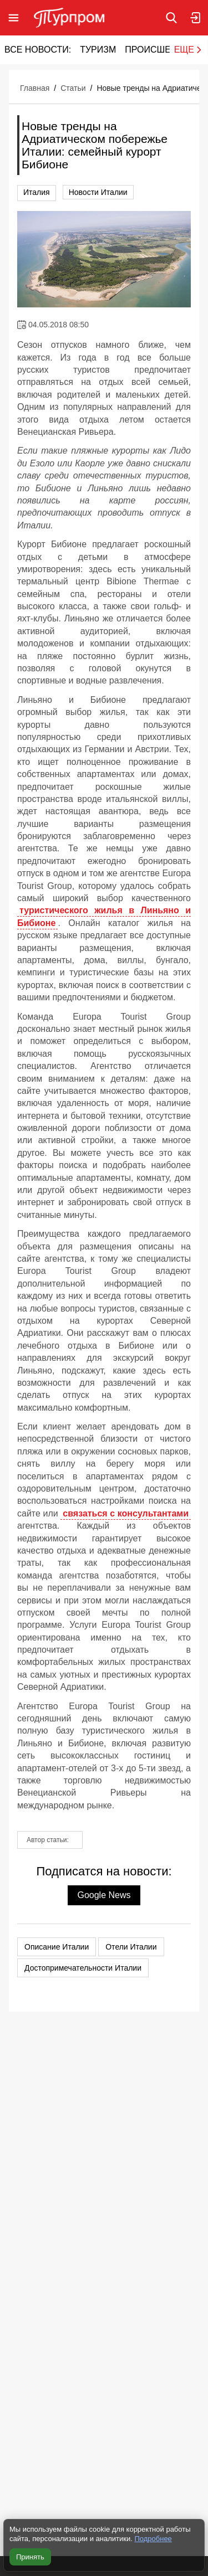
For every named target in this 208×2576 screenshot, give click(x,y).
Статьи (72, 88)
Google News (103, 1895)
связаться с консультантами (126, 1513)
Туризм (98, 49)
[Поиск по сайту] (171, 17)
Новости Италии (98, 192)
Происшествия (163, 49)
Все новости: (37, 49)
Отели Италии (130, 1946)
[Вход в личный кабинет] (196, 17)
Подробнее (152, 2538)
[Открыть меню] (13, 17)
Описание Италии (56, 1946)
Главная (34, 88)
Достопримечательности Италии (82, 1967)
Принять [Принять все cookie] (30, 2557)
